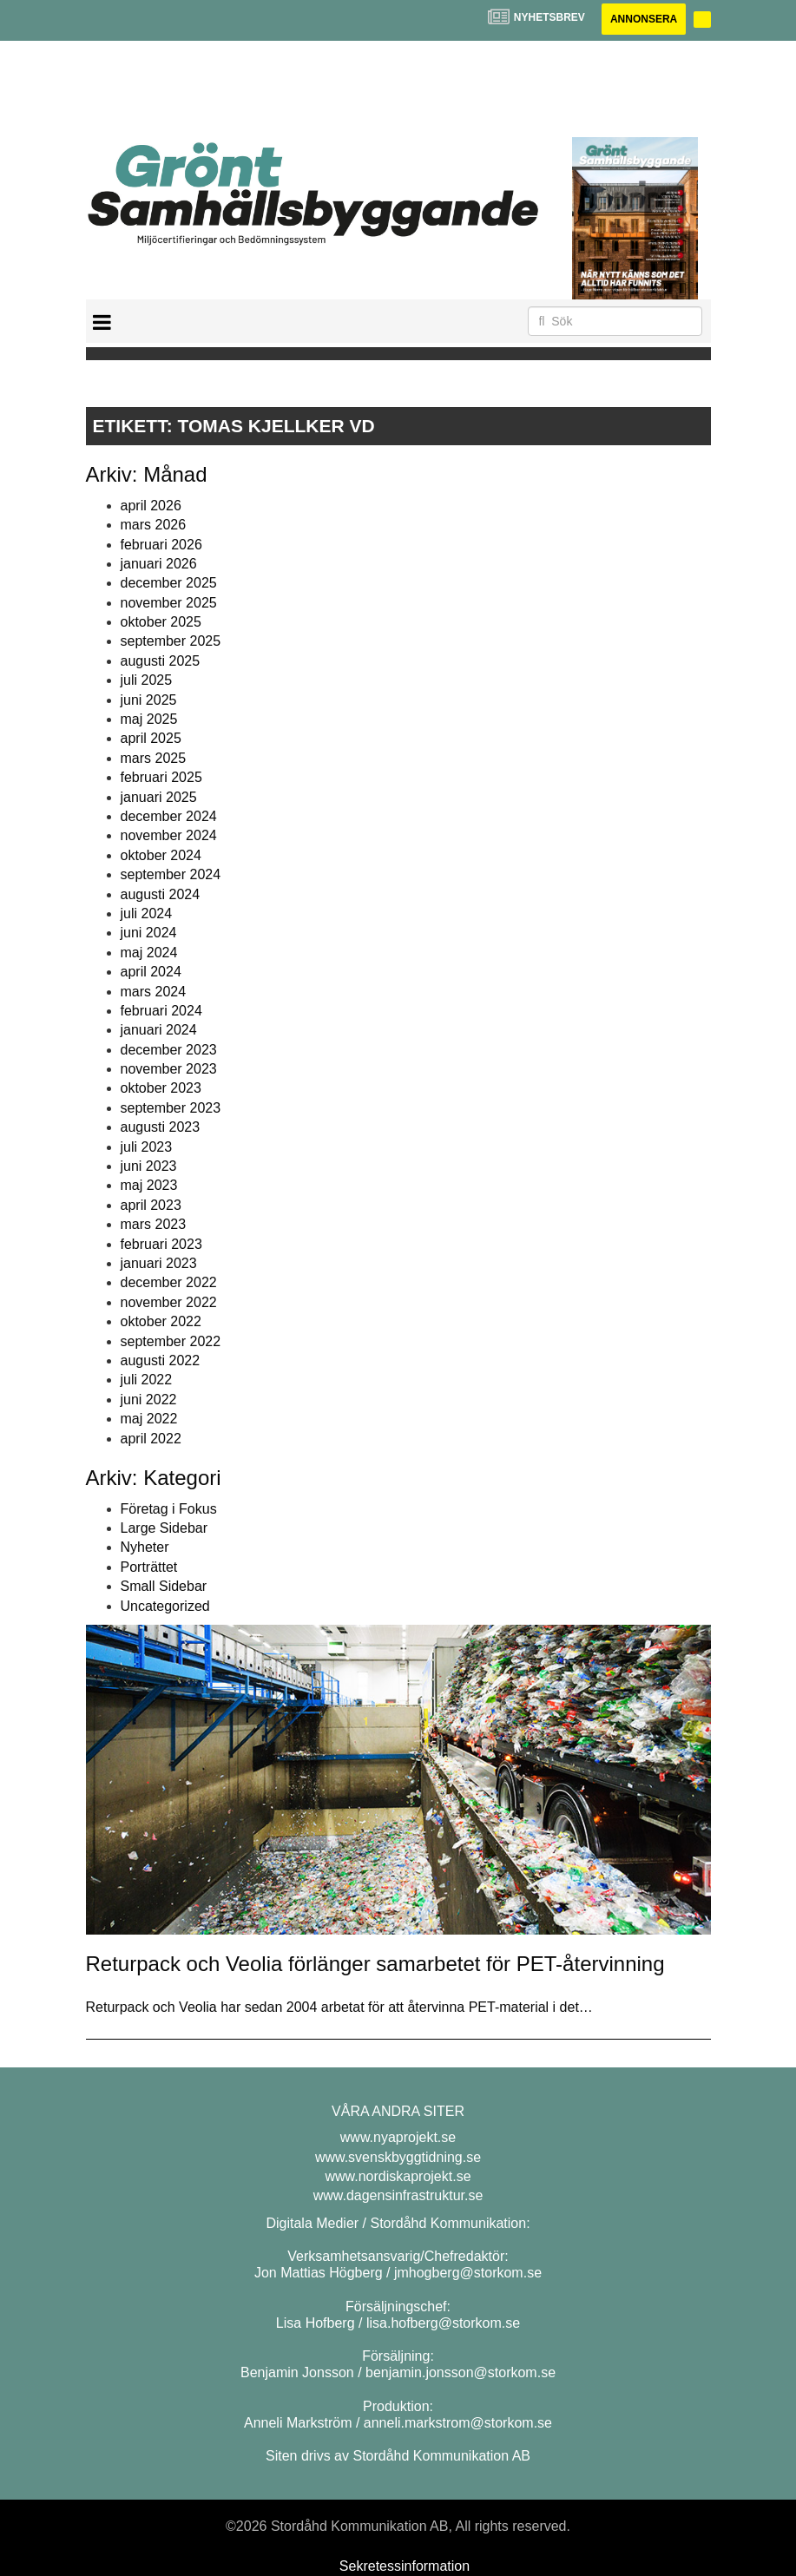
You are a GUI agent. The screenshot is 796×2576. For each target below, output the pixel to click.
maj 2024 (149, 952)
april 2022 (151, 1438)
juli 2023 (147, 1147)
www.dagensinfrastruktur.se (398, 2195)
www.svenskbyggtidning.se (398, 2157)
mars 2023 (154, 1224)
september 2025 (171, 641)
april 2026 (151, 505)
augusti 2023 (161, 1127)
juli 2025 (147, 680)
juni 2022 (149, 1399)
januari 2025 (159, 797)
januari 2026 (159, 563)
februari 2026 (161, 544)
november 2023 (169, 1068)
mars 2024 (154, 991)
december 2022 (169, 1282)
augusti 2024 (161, 894)
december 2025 (169, 582)
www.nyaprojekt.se (398, 2137)
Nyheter (145, 1547)
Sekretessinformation (404, 2566)
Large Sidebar (164, 1528)
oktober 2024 (161, 855)
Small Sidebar (164, 1586)
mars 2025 (154, 758)
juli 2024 (147, 913)
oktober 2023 (161, 1088)
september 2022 (171, 1341)
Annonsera (643, 19)
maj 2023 (149, 1185)
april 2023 (151, 1205)
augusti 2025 (161, 661)
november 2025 (169, 602)
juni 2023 (149, 1166)
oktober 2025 (161, 621)
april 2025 (151, 738)
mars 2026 (154, 524)
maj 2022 (149, 1418)
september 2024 (171, 874)
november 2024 (169, 835)
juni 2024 (149, 932)
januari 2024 (159, 1029)
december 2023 (169, 1049)
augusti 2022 (161, 1360)
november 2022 (169, 1302)
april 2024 (151, 971)
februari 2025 (161, 777)
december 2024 (169, 816)
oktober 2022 (161, 1321)
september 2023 (171, 1108)
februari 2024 (161, 1010)
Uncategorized (165, 1606)
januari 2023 (159, 1263)
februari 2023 (161, 1244)
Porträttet (149, 1567)
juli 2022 (147, 1379)
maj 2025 (149, 719)
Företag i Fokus (169, 1509)
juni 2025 (149, 700)
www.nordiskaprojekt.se (397, 2176)
